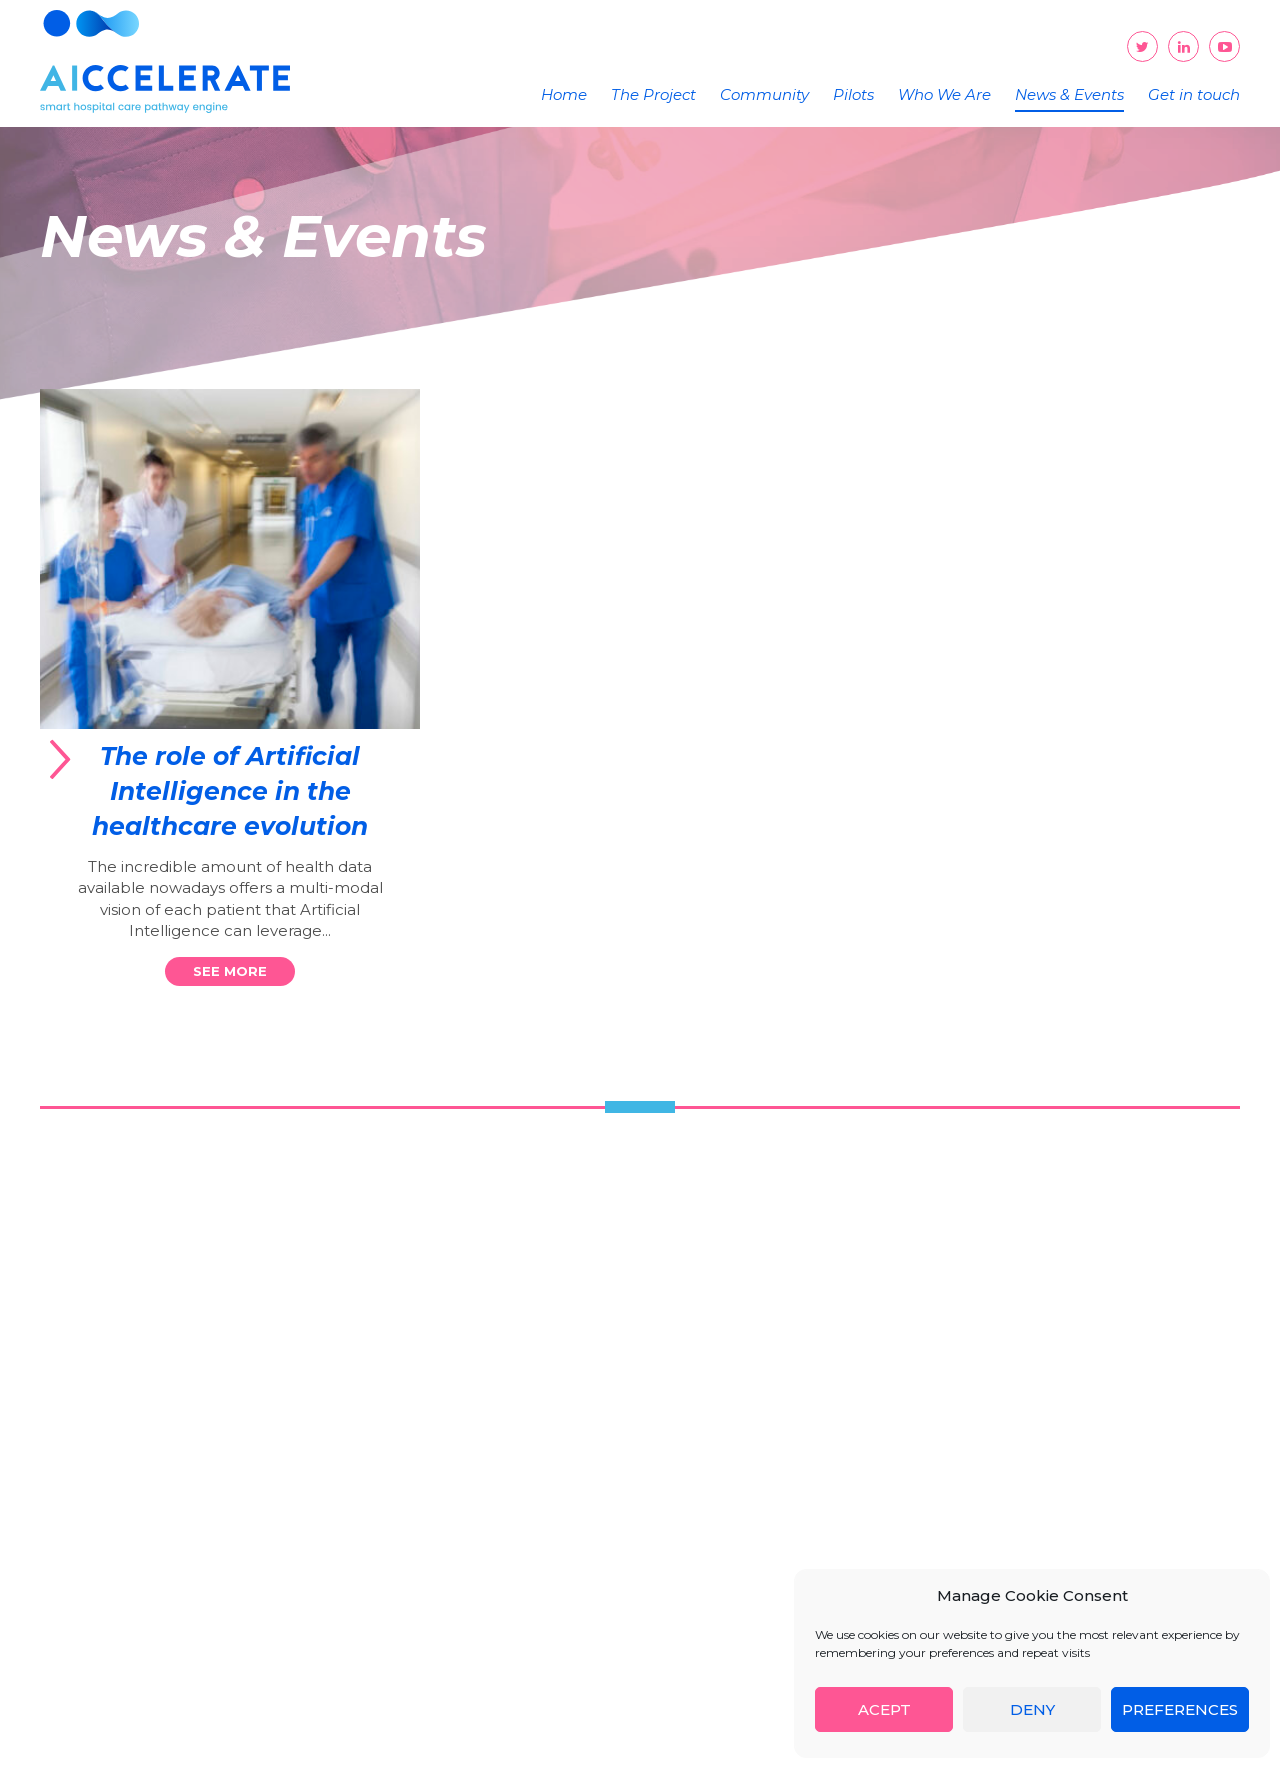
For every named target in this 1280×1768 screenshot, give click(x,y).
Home (564, 94)
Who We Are (944, 94)
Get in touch (1194, 94)
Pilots (853, 94)
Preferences (1180, 1709)
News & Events (1069, 94)
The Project (653, 94)
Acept (884, 1709)
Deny (1032, 1709)
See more (230, 971)
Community (764, 94)
